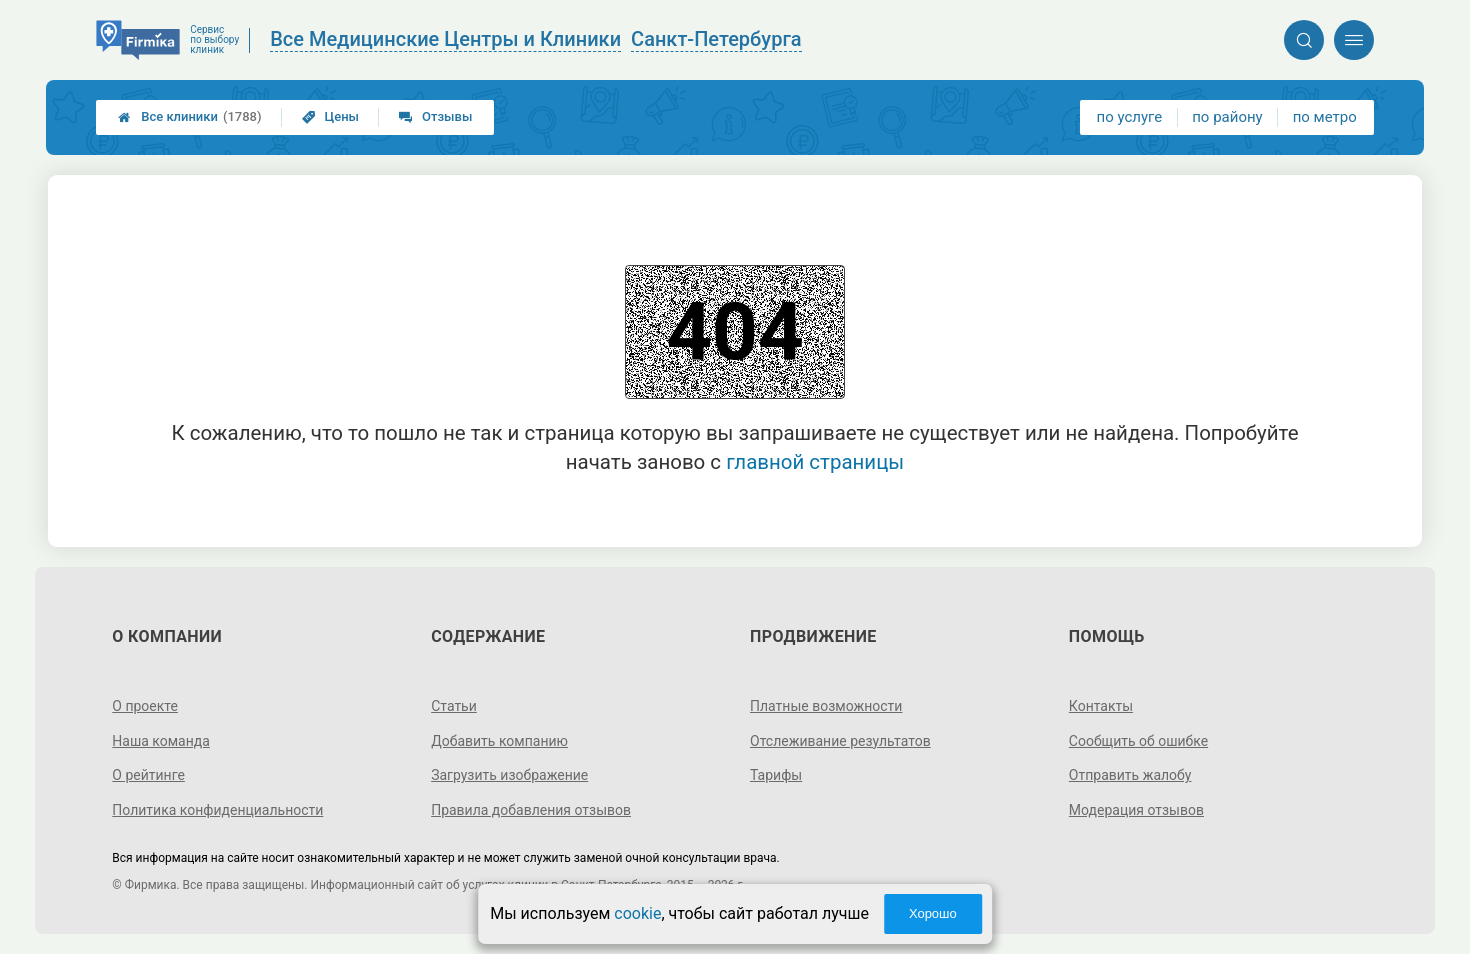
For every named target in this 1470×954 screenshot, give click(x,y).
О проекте (145, 706)
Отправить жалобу (1130, 775)
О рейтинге (148, 775)
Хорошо (933, 913)
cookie (637, 913)
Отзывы (435, 116)
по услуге (1130, 117)
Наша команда (161, 741)
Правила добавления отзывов (531, 810)
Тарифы (776, 775)
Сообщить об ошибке (1138, 741)
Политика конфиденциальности (217, 810)
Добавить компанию (499, 741)
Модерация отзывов (1136, 810)
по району (1227, 117)
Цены (331, 116)
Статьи (454, 706)
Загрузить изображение (509, 775)
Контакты (1101, 706)
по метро (1325, 117)
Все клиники (189, 117)
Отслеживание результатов (840, 741)
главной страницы (815, 462)
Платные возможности (826, 706)
